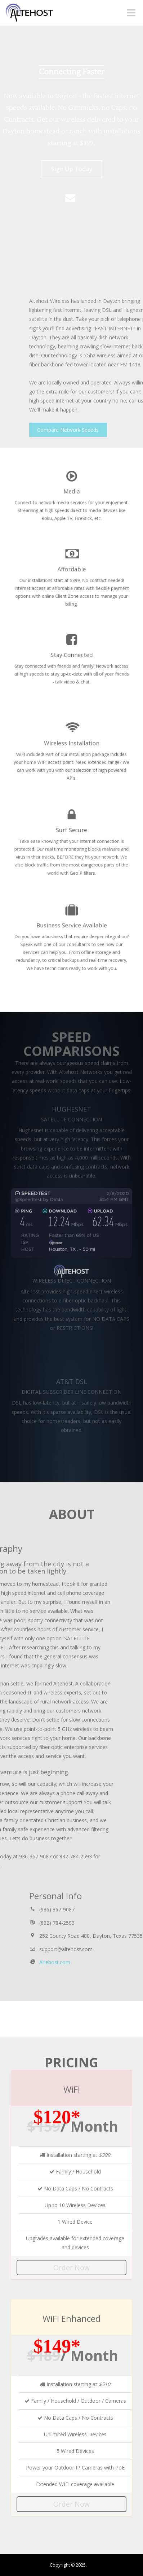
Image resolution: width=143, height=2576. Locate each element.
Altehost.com (96, 1962)
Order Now (71, 2267)
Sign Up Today (71, 169)
